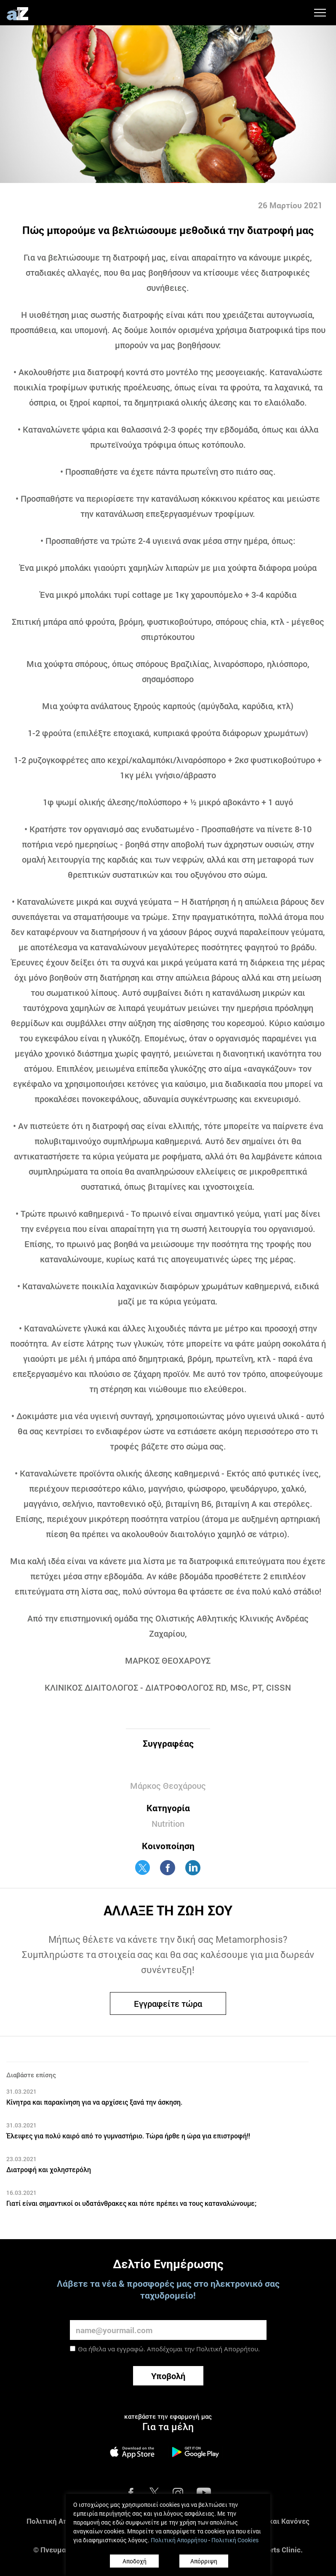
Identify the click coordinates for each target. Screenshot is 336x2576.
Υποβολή (168, 2375)
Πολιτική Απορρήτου (227, 2349)
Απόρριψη (203, 2561)
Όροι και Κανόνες (280, 2521)
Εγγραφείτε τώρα (168, 2003)
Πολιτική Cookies (235, 2540)
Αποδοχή (135, 2561)
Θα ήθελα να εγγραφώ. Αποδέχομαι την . (169, 2349)
